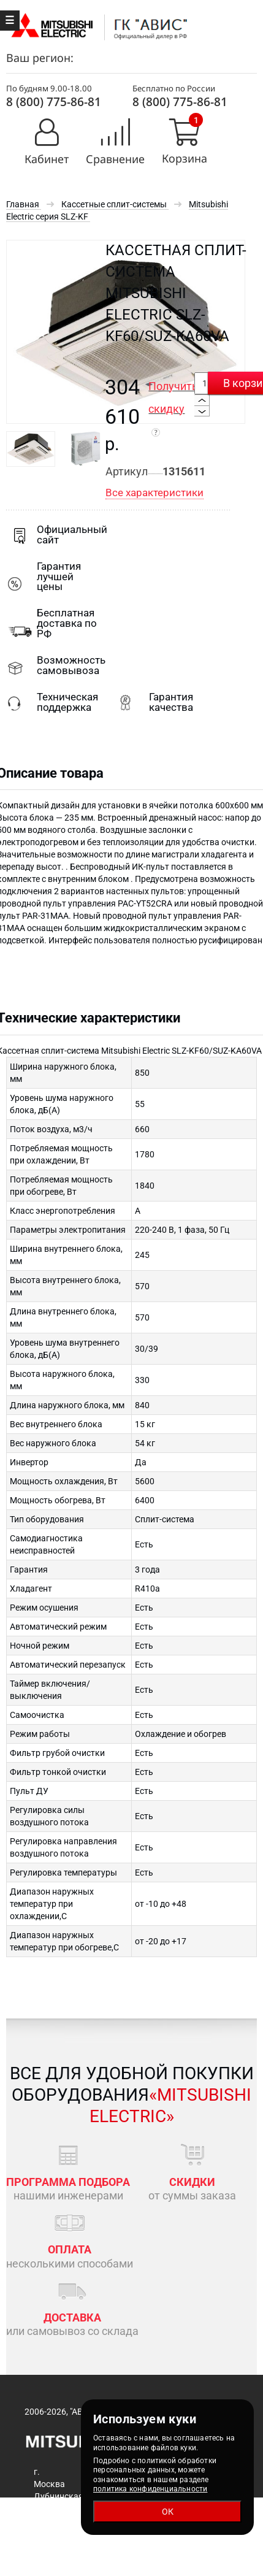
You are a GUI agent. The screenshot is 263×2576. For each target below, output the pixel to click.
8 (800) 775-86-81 (53, 101)
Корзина (184, 158)
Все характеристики (154, 492)
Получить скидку (173, 408)
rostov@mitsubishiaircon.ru (197, 2570)
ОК (167, 2512)
